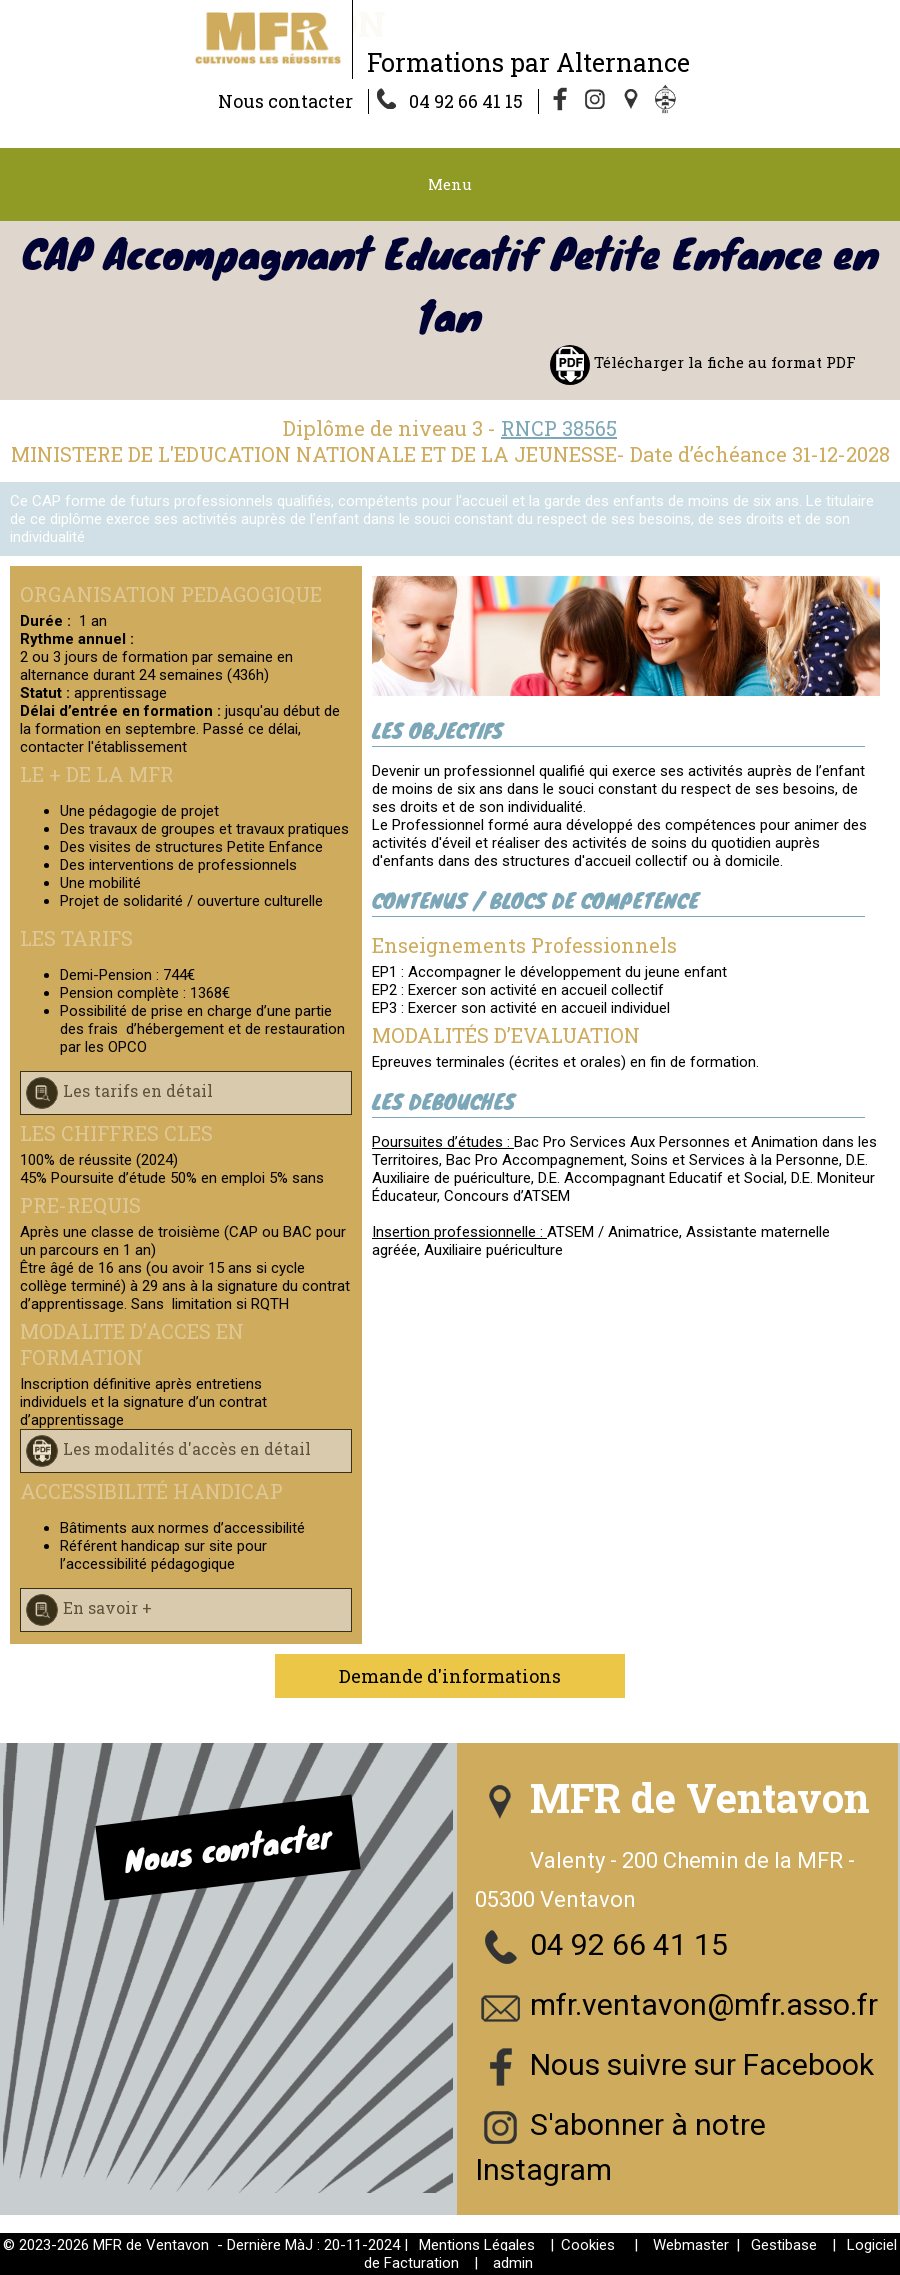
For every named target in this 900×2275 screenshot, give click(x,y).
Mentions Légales (477, 2245)
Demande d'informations (450, 1676)
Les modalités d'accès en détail (187, 1448)
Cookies (588, 2245)
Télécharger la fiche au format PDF (723, 362)
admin (513, 2263)
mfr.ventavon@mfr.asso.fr (704, 2004)
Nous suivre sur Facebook (702, 2064)
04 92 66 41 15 (466, 101)
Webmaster (691, 2245)
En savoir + (107, 1607)
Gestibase (784, 2245)
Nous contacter (285, 101)
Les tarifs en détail (138, 1090)
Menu (450, 184)
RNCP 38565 (559, 428)
